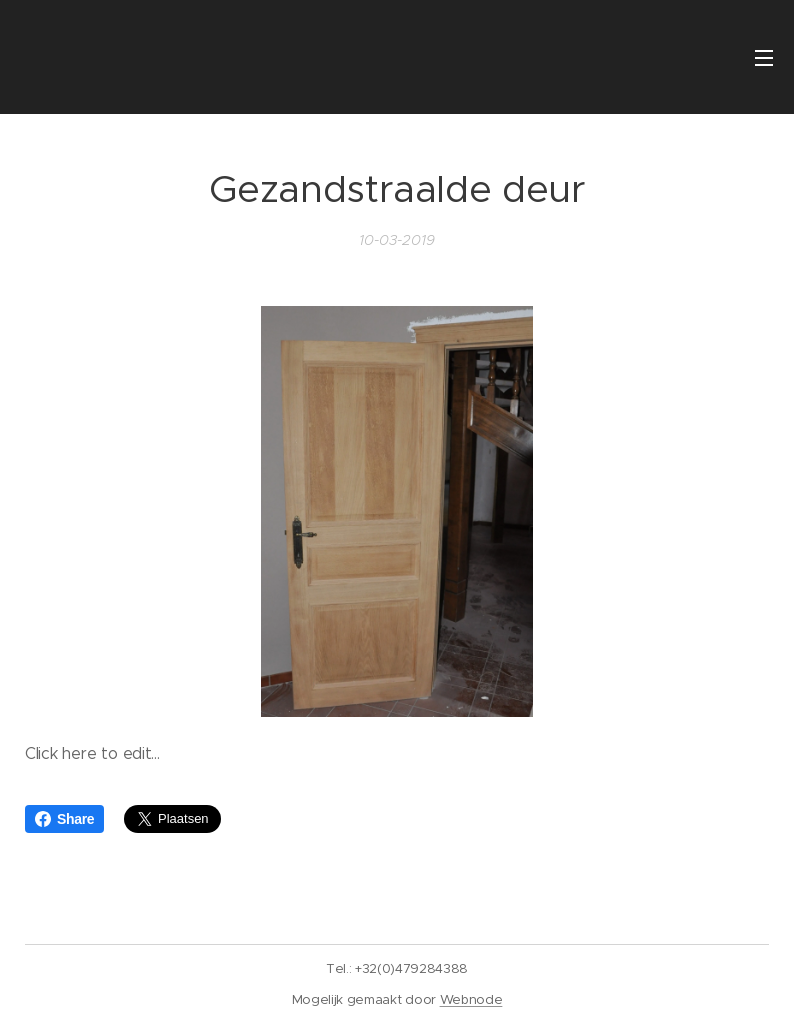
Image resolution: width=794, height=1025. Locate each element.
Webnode (471, 999)
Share (64, 819)
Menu (764, 58)
